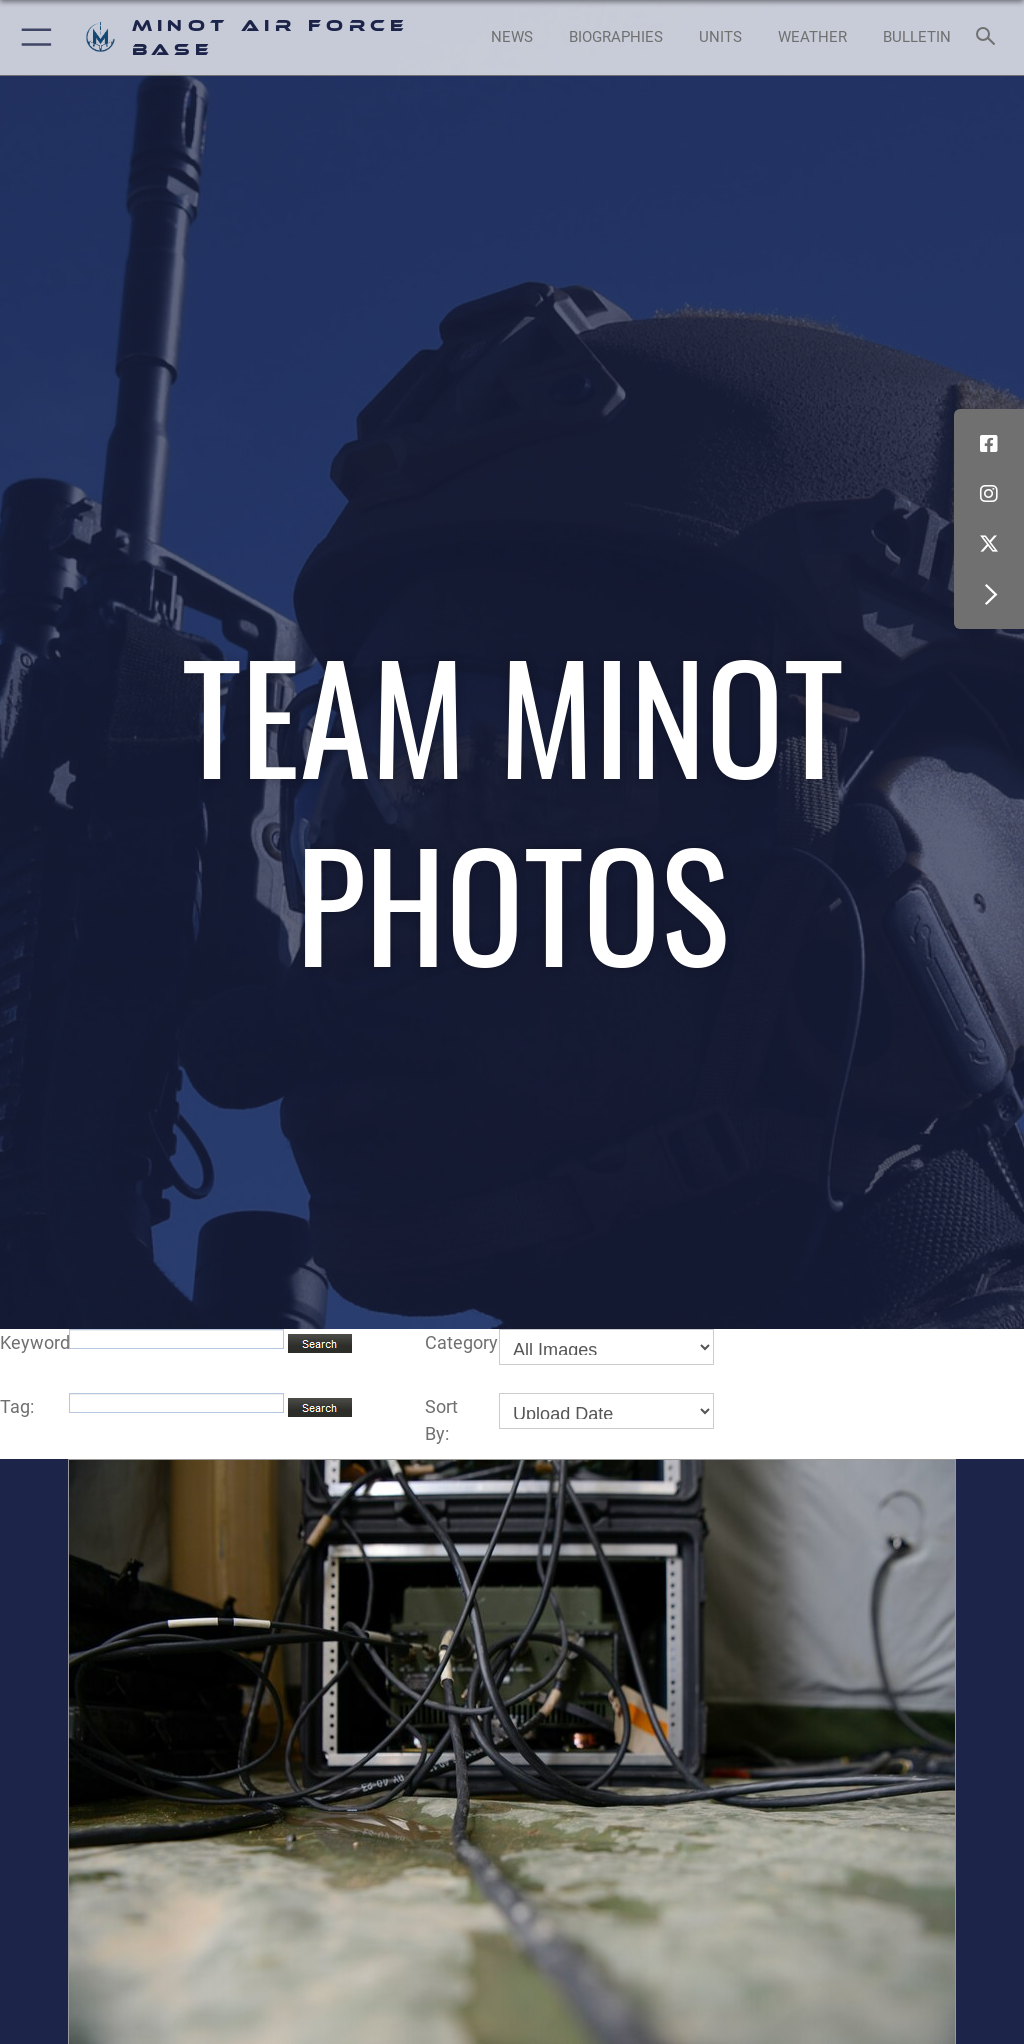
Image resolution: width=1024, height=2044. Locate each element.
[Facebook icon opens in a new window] (989, 444)
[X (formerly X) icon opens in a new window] (989, 544)
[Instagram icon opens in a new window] (989, 494)
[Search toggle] (989, 37)
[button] (32, 37)
